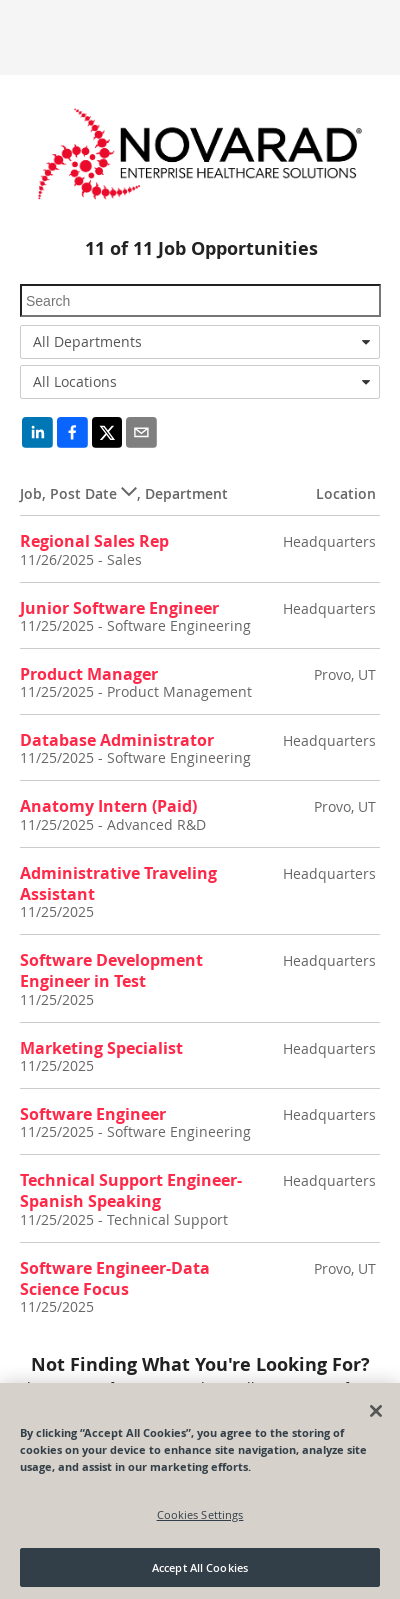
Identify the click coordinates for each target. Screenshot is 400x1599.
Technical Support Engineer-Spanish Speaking (131, 1190)
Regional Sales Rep (94, 541)
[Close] (376, 1417)
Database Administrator (117, 740)
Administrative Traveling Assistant (118, 883)
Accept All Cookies (200, 1573)
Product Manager (89, 674)
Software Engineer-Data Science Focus (115, 1278)
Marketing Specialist (101, 1048)
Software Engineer (93, 1114)
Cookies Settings (200, 1520)
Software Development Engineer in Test (111, 970)
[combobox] (200, 342)
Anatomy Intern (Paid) (108, 806)
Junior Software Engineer (119, 608)
